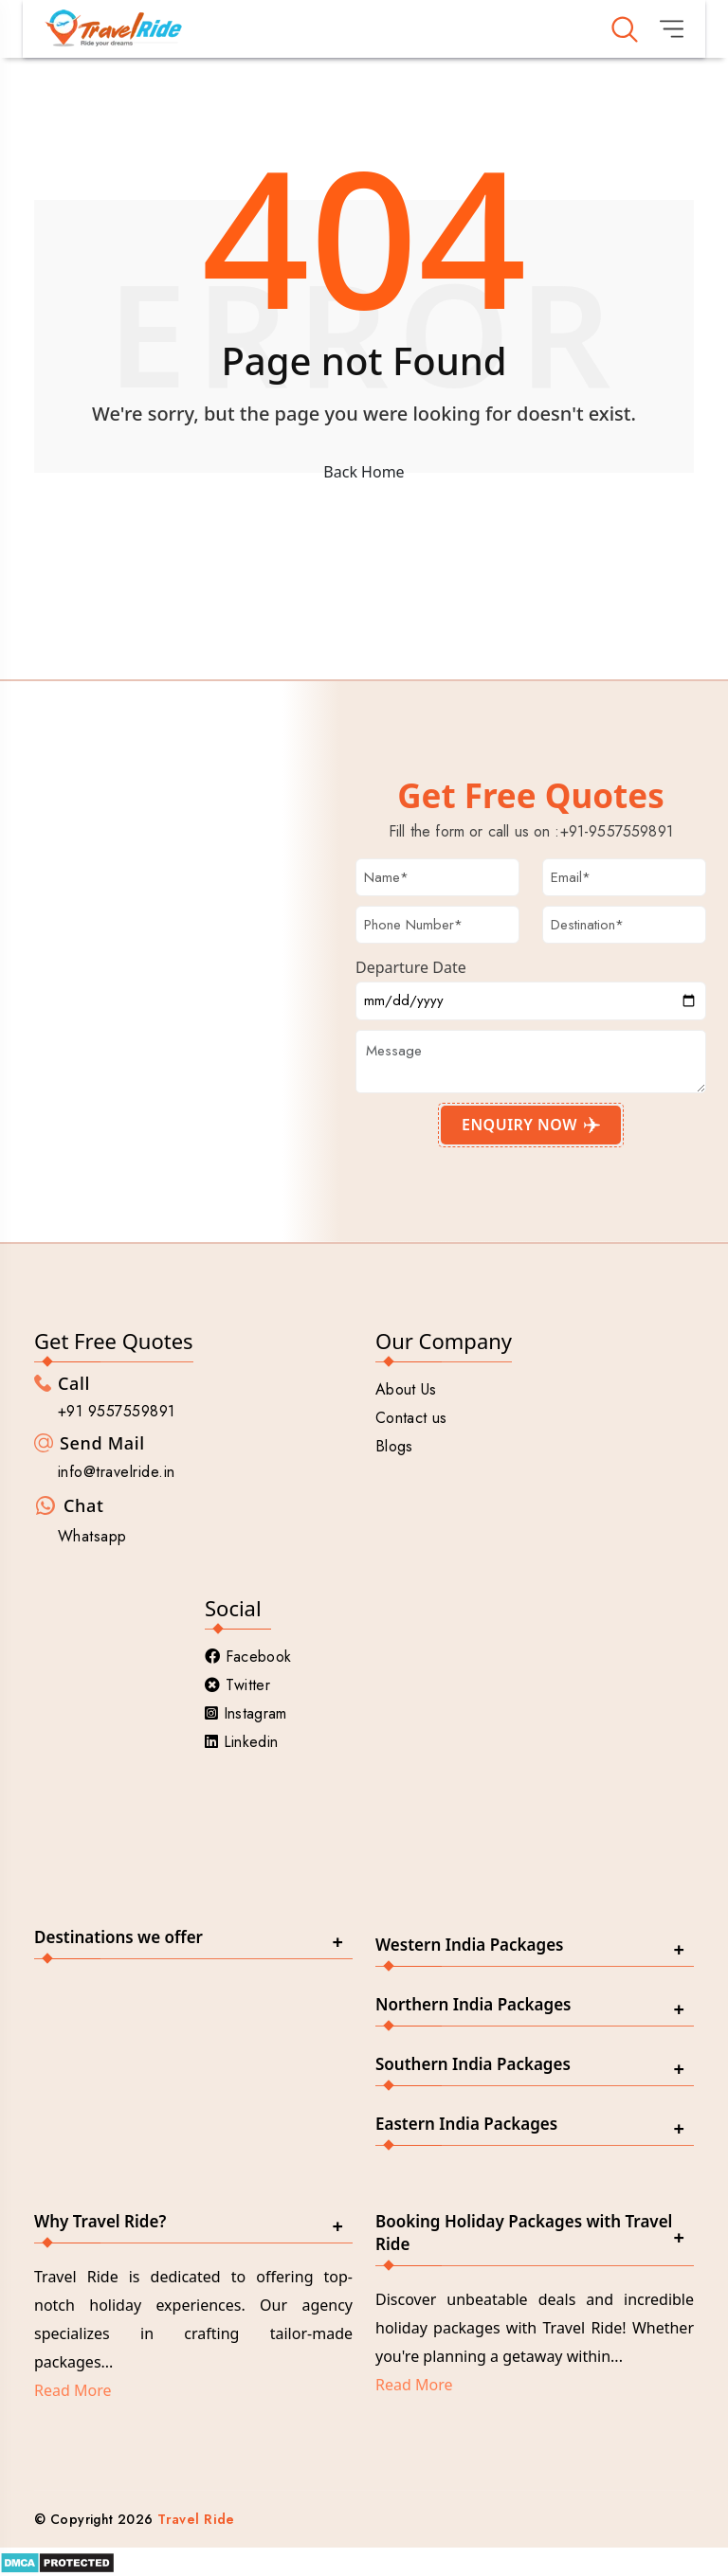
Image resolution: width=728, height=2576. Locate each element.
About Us (406, 1389)
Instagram (246, 1713)
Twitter (237, 1685)
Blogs (394, 1446)
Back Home (363, 471)
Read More (72, 2390)
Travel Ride (196, 2519)
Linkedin (241, 1742)
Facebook (248, 1656)
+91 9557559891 (116, 1411)
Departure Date (410, 967)
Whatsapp (92, 1536)
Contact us (410, 1418)
